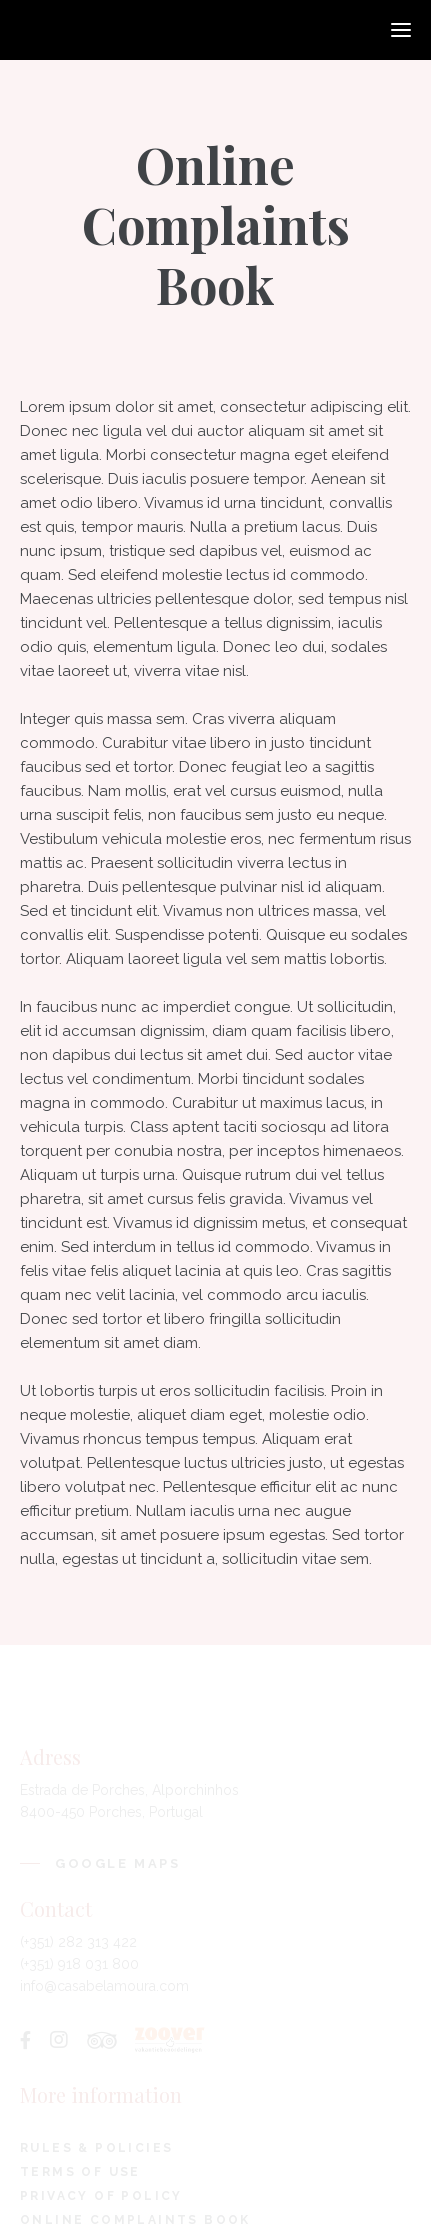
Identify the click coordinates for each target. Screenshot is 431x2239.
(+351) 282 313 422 (78, 1942)
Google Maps (118, 1863)
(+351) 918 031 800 (79, 1964)
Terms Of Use (80, 2172)
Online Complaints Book (135, 2220)
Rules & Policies (96, 2148)
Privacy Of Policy (101, 2196)
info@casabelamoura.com (104, 1986)
